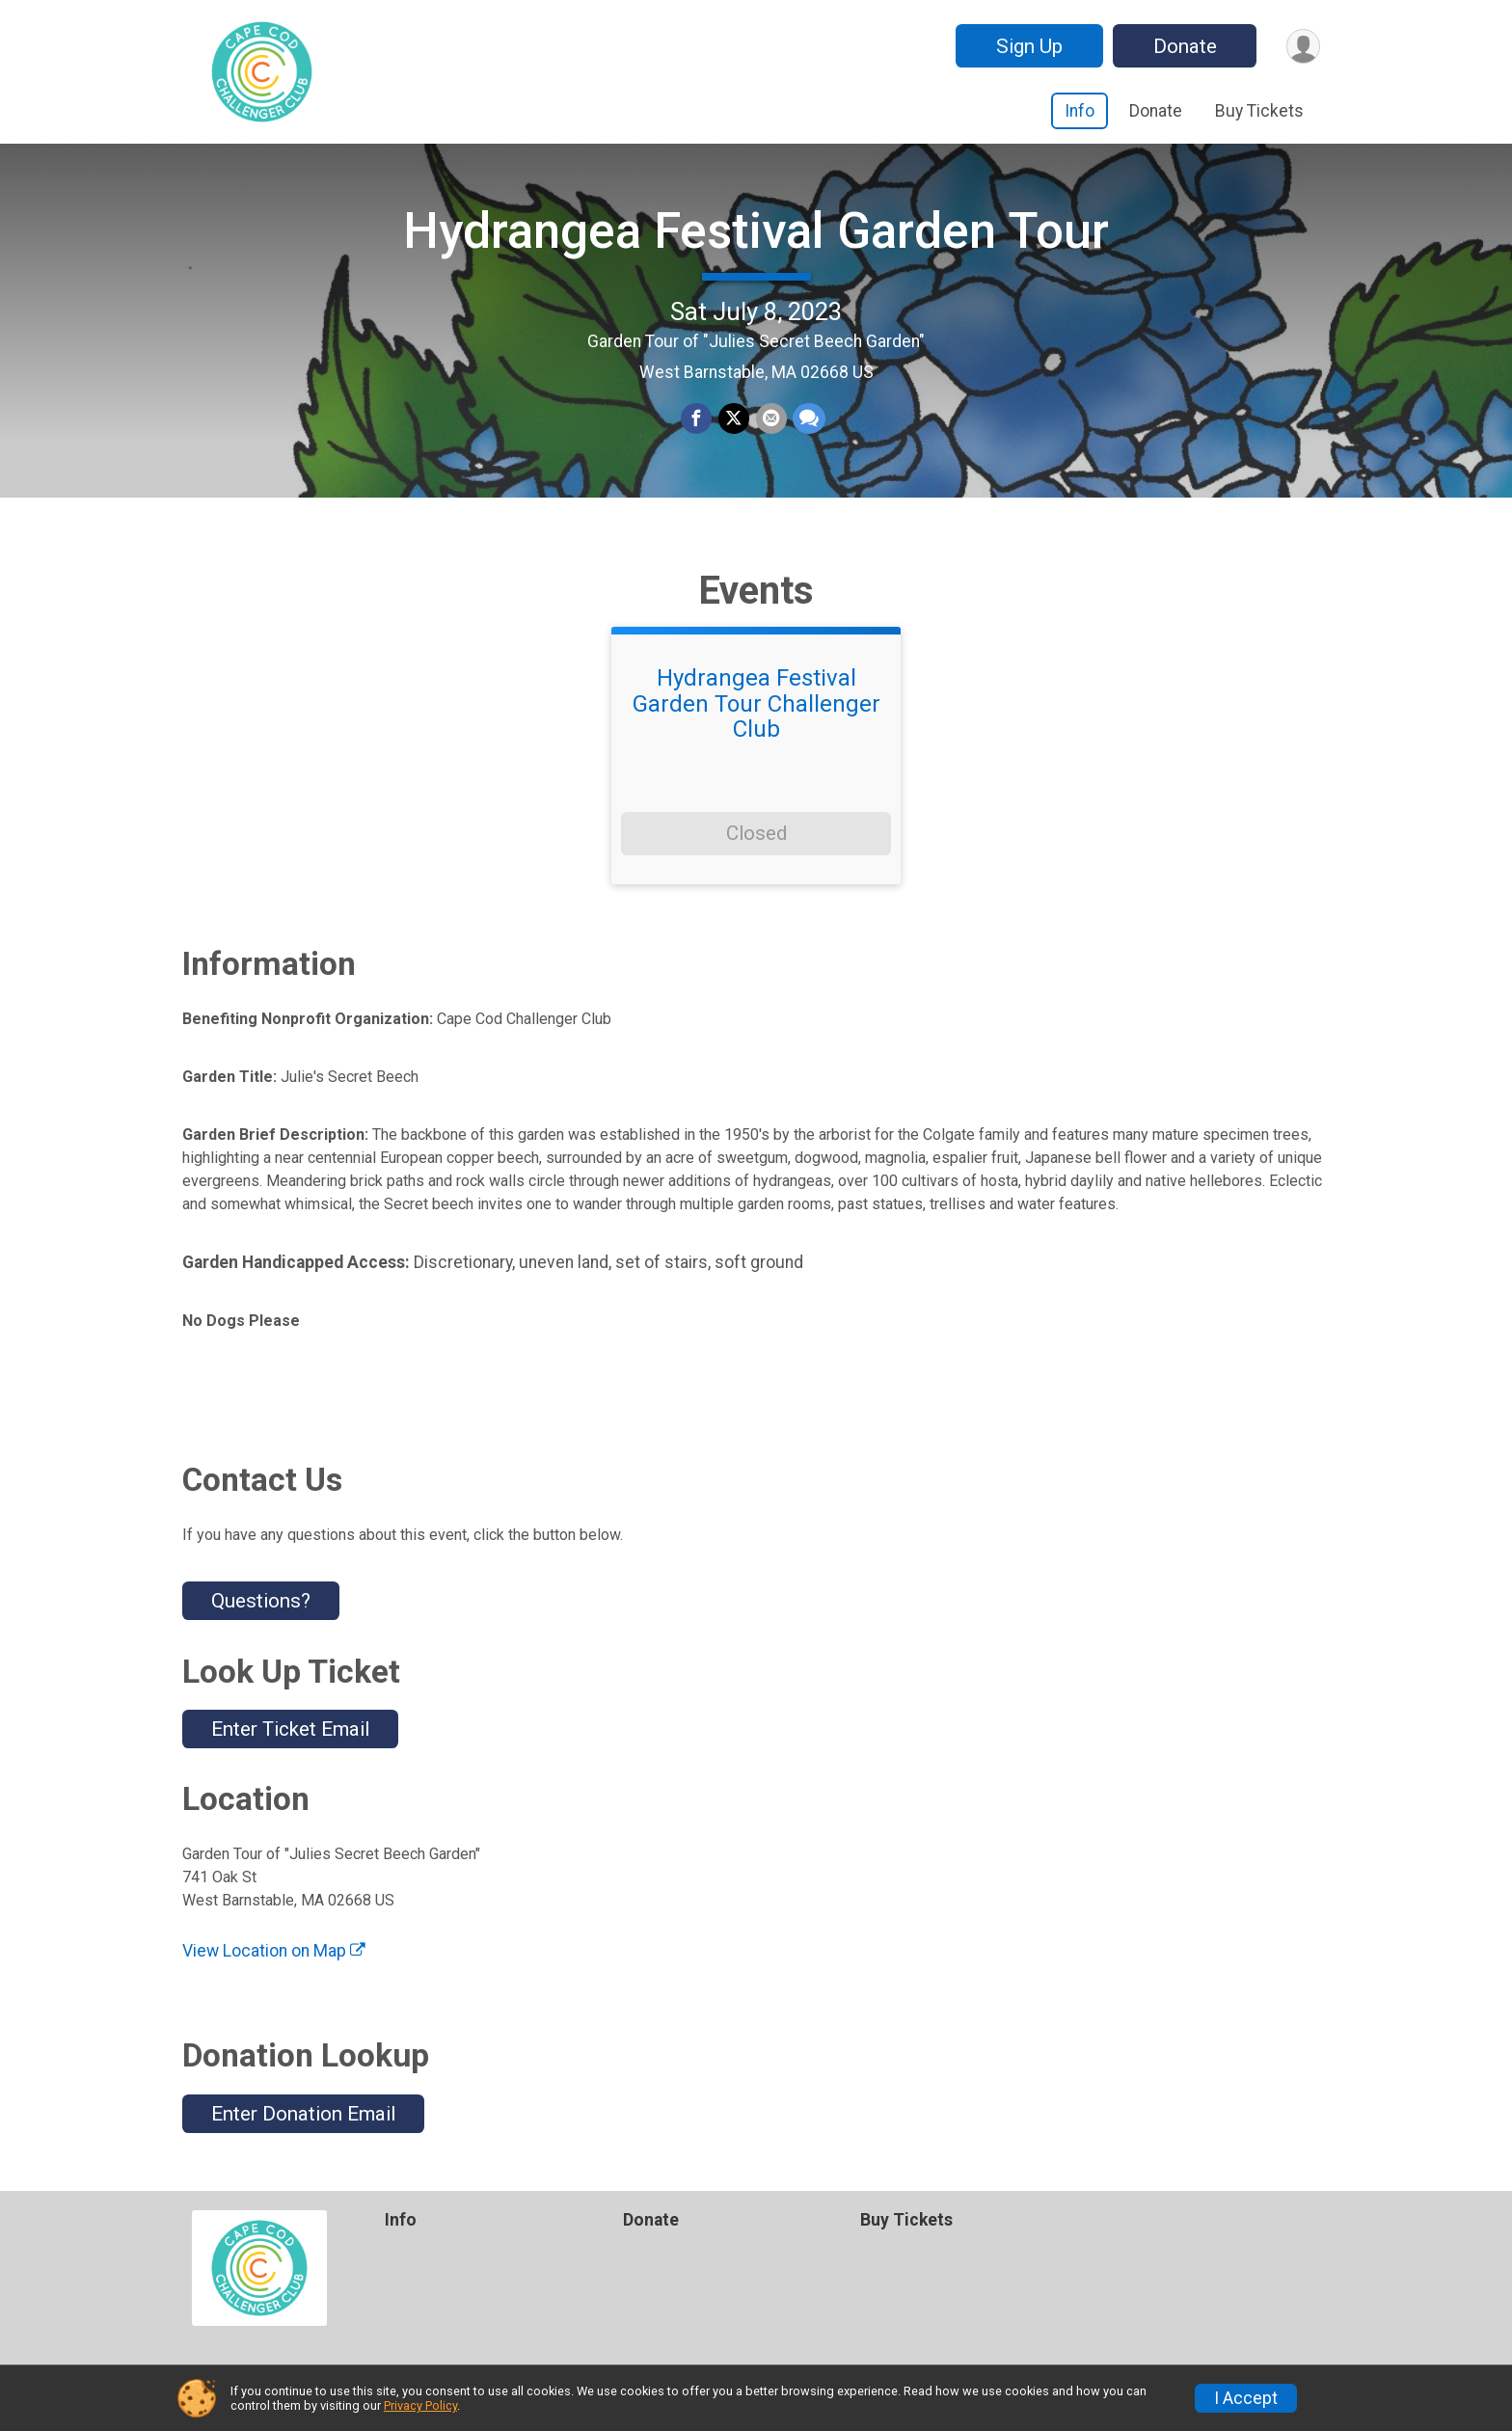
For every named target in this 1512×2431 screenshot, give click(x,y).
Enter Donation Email (303, 2125)
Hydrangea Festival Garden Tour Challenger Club (756, 716)
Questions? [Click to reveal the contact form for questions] (260, 1613)
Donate (1183, 46)
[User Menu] (1302, 46)
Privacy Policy (420, 2405)
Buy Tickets (1259, 111)
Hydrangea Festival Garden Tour (756, 236)
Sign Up (1027, 46)
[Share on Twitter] (733, 425)
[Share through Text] (808, 425)
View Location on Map (273, 1963)
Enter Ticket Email (290, 1740)
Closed (756, 845)
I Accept (1246, 2398)
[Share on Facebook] (697, 425)
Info (1079, 111)
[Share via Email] (770, 425)
